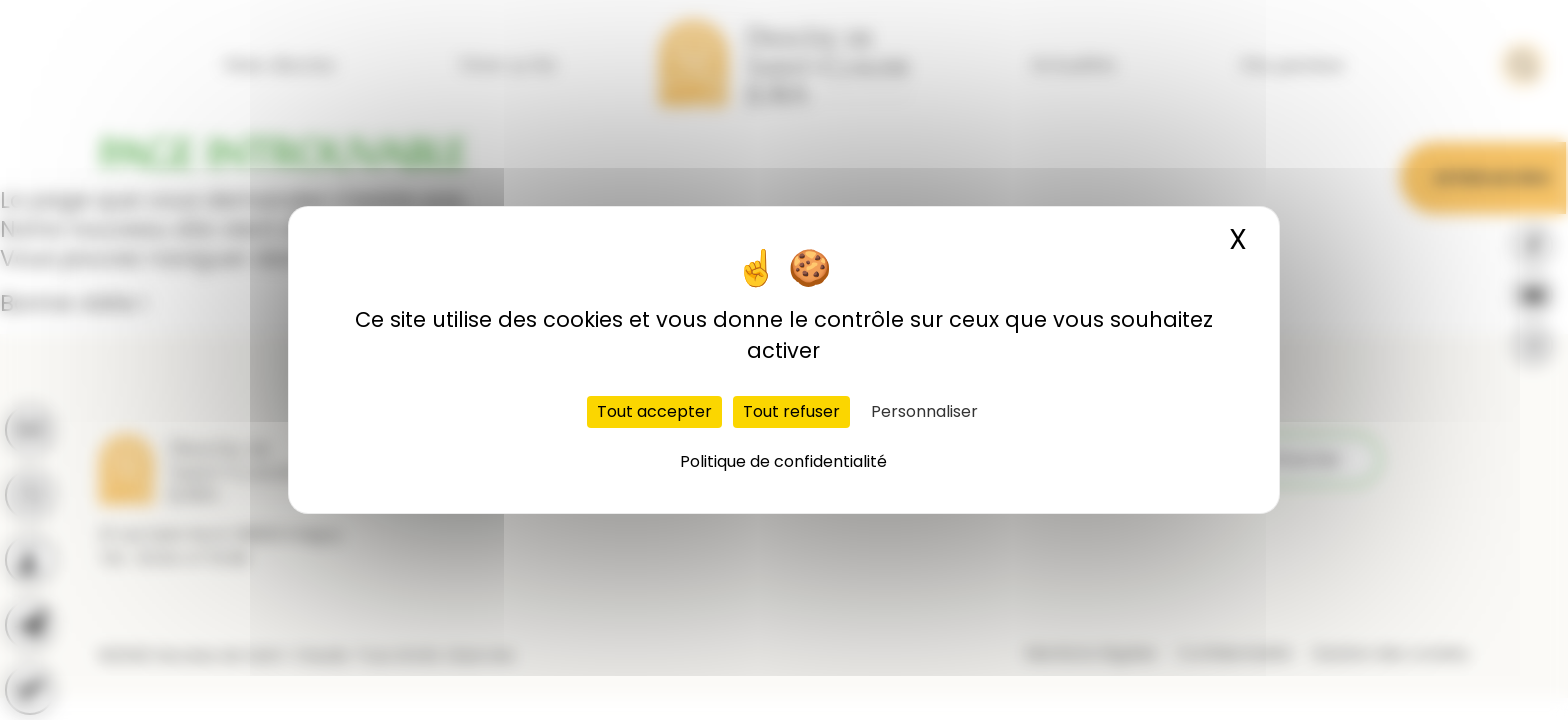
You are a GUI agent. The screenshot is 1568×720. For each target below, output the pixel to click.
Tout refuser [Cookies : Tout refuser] (791, 411)
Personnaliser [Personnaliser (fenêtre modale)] (924, 411)
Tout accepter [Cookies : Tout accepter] (654, 411)
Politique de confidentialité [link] (783, 461)
